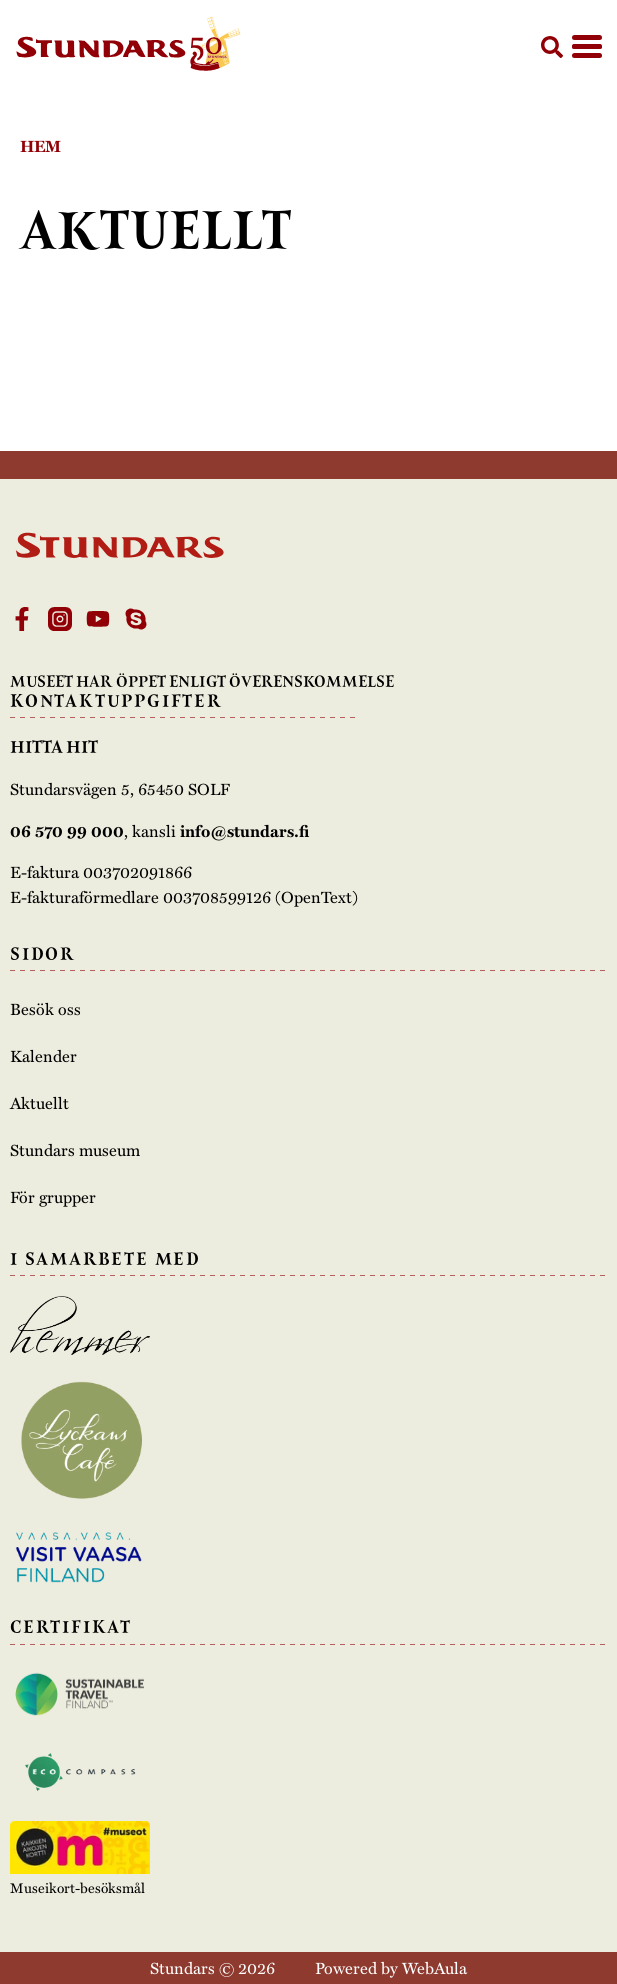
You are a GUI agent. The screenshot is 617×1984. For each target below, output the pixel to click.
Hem (40, 145)
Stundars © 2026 (212, 1967)
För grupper (53, 1197)
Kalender (43, 1056)
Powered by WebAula (391, 1967)
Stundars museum (75, 1150)
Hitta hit (54, 747)
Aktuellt (39, 1103)
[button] (552, 47)
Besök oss (45, 1009)
